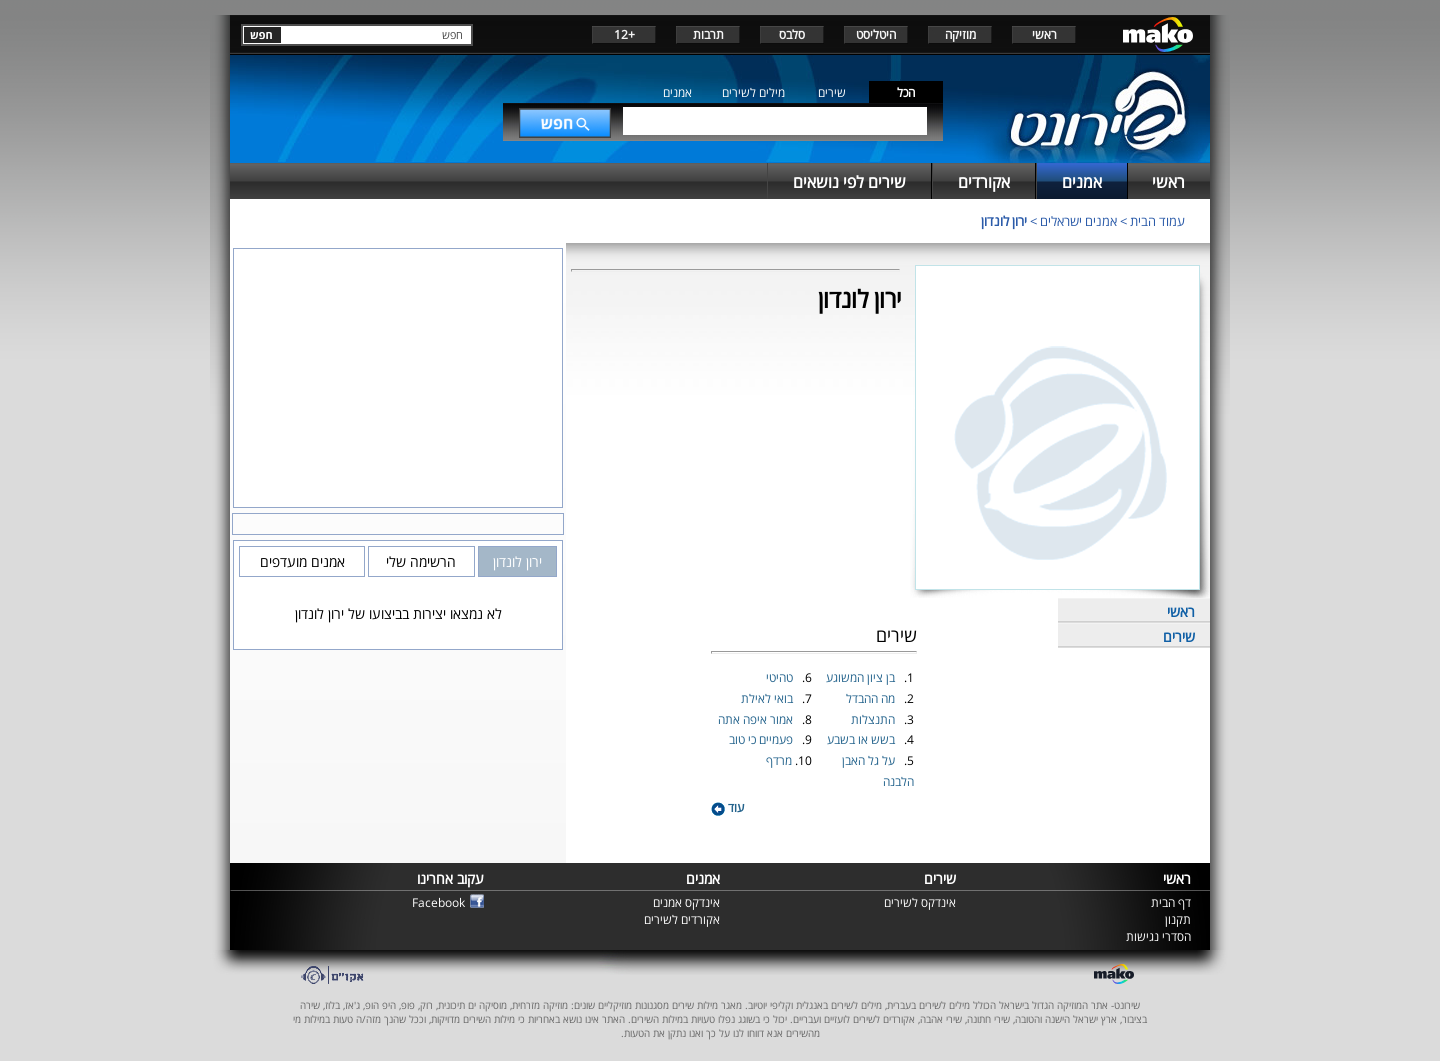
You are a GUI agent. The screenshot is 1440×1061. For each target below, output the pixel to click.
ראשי (1044, 34)
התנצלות (874, 719)
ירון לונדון (1004, 221)
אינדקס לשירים (920, 902)
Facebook (438, 902)
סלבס (792, 34)
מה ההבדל (872, 698)
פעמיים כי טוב (762, 739)
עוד (727, 807)
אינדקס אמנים (686, 902)
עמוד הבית (1157, 221)
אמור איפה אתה (757, 719)
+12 (624, 34)
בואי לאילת (768, 698)
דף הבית (1171, 902)
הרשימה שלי (421, 561)
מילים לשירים (753, 92)
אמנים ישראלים (1078, 221)
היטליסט (876, 34)
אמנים (677, 92)
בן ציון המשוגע (862, 677)
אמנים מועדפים (302, 561)
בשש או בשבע (862, 739)
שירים (832, 92)
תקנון (1178, 919)
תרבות (708, 34)
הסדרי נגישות (1158, 936)
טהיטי (781, 677)
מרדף (780, 760)
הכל (906, 92)
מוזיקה (960, 34)
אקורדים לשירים (682, 919)
